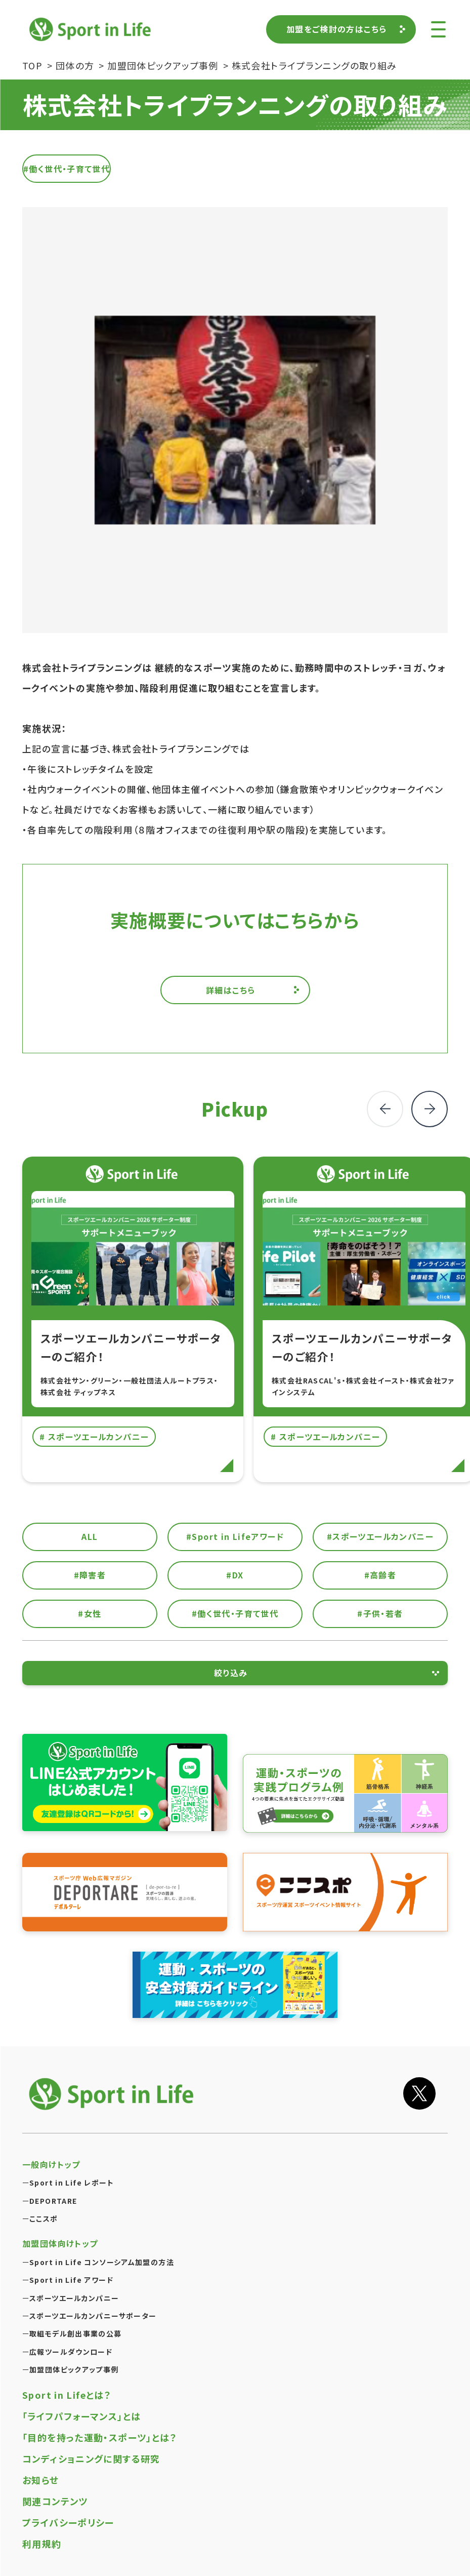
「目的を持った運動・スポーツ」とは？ (99, 2437)
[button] (429, 1109)
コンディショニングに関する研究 (91, 2458)
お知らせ (40, 2479)
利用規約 (42, 2543)
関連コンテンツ (55, 2501)
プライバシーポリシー (68, 2522)
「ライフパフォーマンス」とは (81, 2416)
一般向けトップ (51, 2164)
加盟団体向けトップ (60, 2243)
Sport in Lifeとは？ (66, 2394)
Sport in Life (91, 29)
